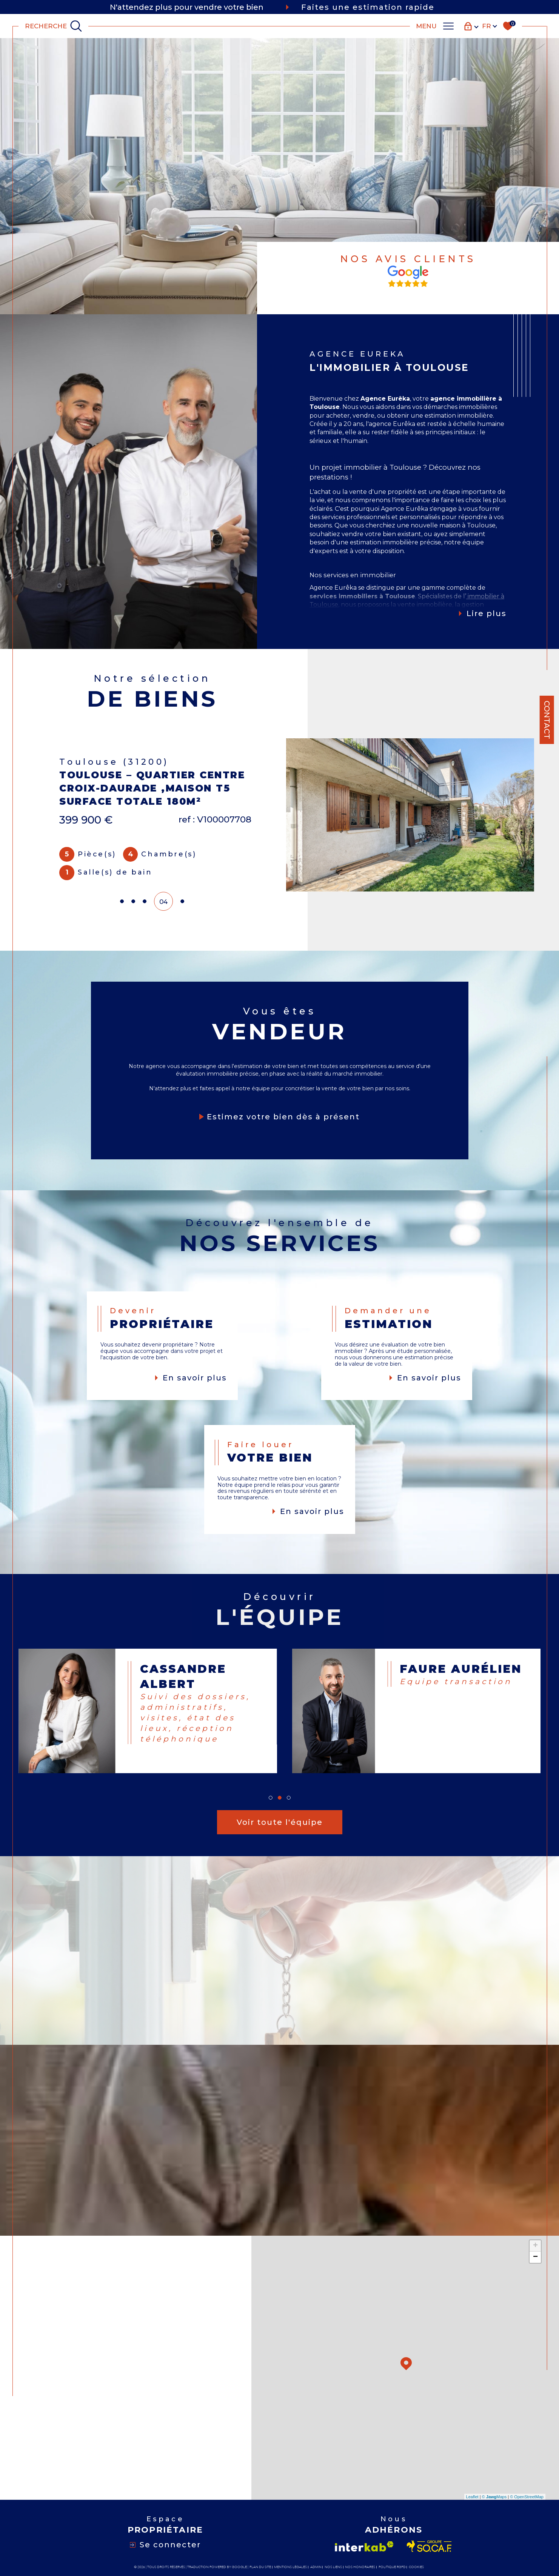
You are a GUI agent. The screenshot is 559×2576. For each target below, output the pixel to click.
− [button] (535, 2257)
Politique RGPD (392, 2567)
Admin (316, 2567)
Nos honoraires (360, 2567)
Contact (546, 720)
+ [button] (535, 2246)
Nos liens (333, 2567)
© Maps (494, 2497)
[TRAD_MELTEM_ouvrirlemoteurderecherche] (53, 26)
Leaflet (472, 2497)
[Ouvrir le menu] (435, 26)
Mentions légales (290, 2567)
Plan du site (260, 2567)
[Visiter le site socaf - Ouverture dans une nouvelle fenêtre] (429, 2546)
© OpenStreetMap (527, 2497)
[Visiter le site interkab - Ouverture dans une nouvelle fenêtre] (364, 2546)
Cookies (416, 2567)
